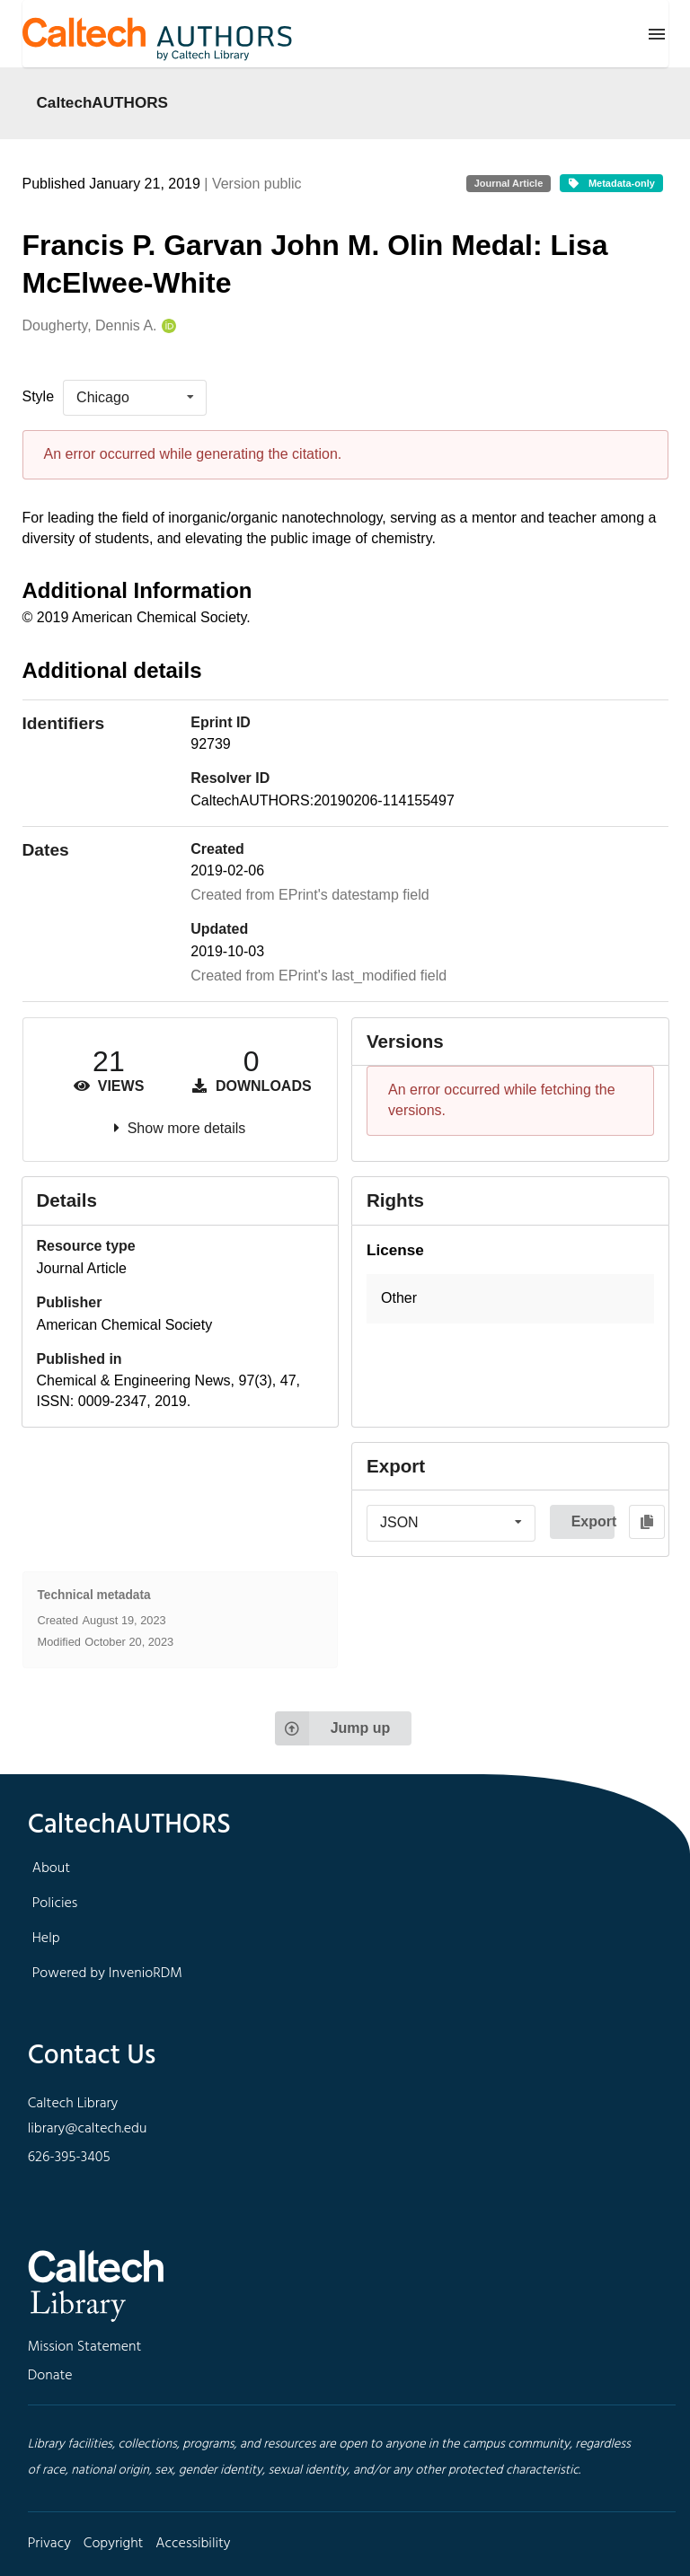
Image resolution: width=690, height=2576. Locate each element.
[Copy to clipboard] (647, 1522)
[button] (510, 1298)
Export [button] (593, 1521)
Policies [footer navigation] (55, 1903)
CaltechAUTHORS (103, 102)
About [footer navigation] (51, 1868)
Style (38, 396)
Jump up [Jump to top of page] (333, 1728)
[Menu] (656, 34)
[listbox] (135, 398)
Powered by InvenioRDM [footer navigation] (107, 1973)
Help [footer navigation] (46, 1938)
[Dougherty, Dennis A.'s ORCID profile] (166, 326)
